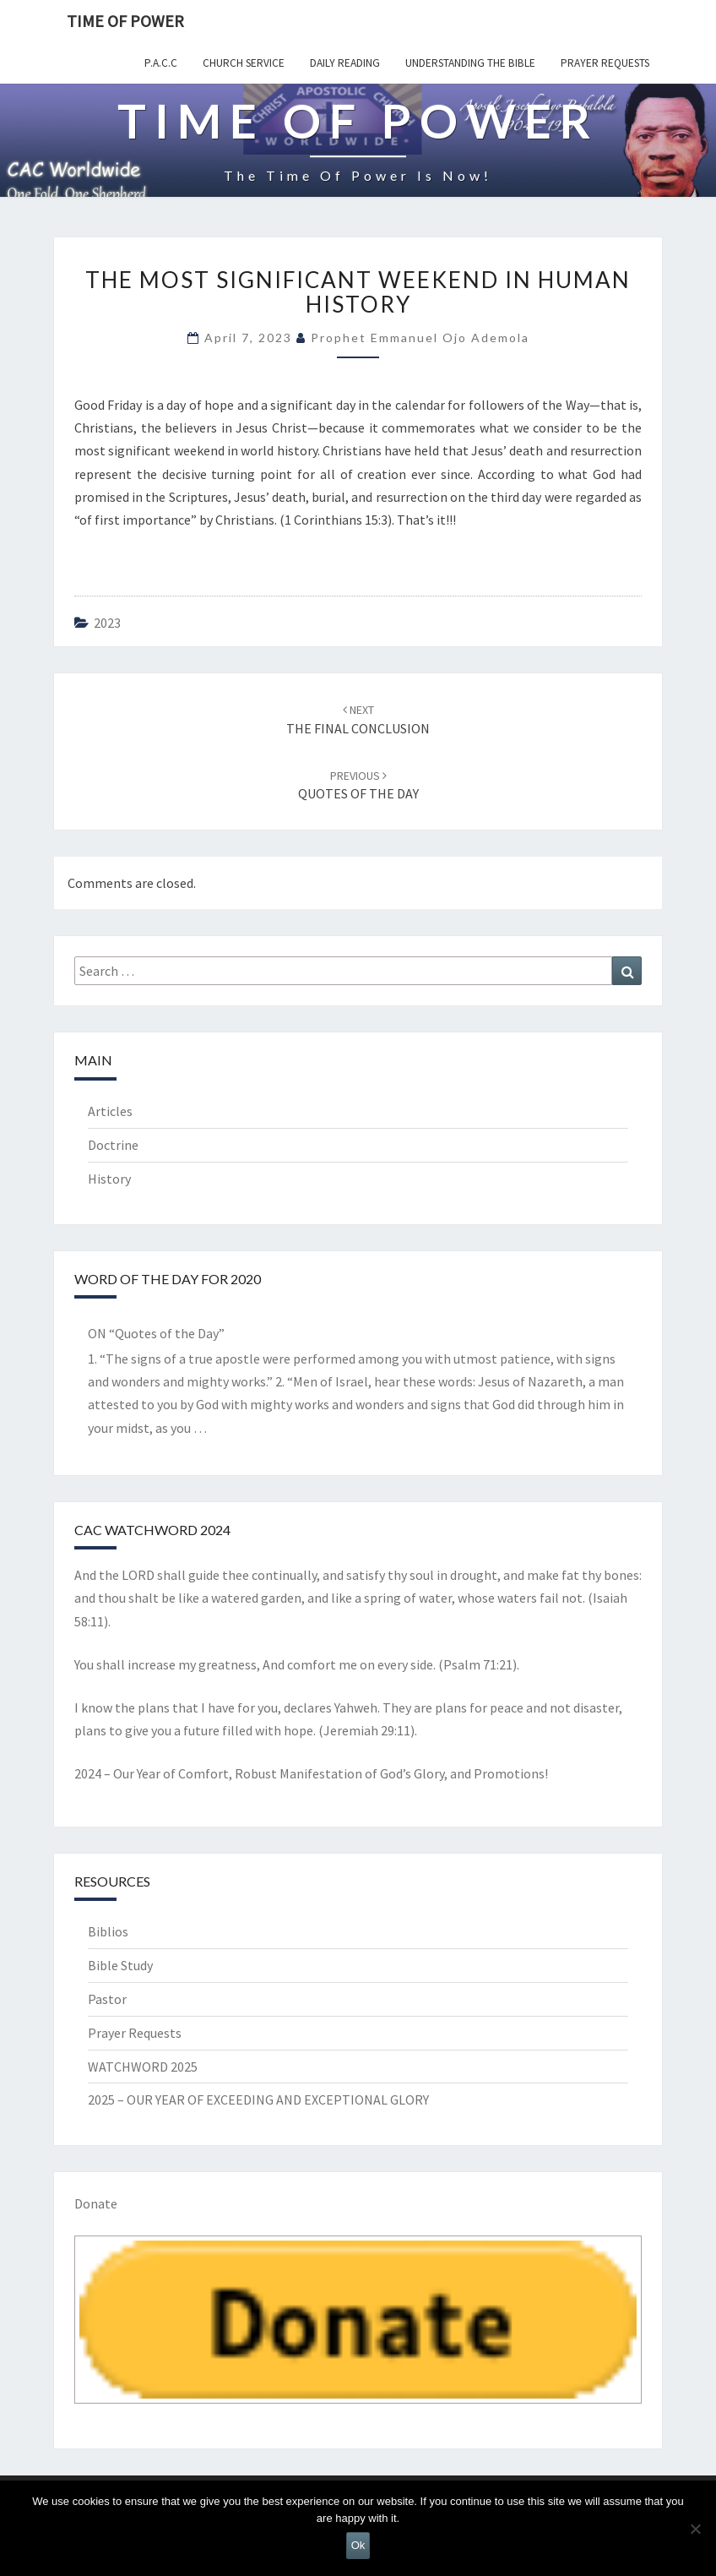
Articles (110, 1111)
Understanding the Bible (470, 63)
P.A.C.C (160, 63)
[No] (694, 2528)
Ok (358, 2545)
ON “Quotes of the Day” (156, 1333)
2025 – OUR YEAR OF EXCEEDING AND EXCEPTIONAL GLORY (258, 2099)
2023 (107, 622)
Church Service (244, 63)
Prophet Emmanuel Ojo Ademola (420, 337)
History (109, 1178)
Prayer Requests (605, 63)
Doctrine (113, 1144)
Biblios (108, 1931)
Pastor (107, 1999)
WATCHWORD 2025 (143, 2066)
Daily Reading (345, 63)
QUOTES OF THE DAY (358, 785)
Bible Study (120, 1965)
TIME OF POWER (125, 20)
